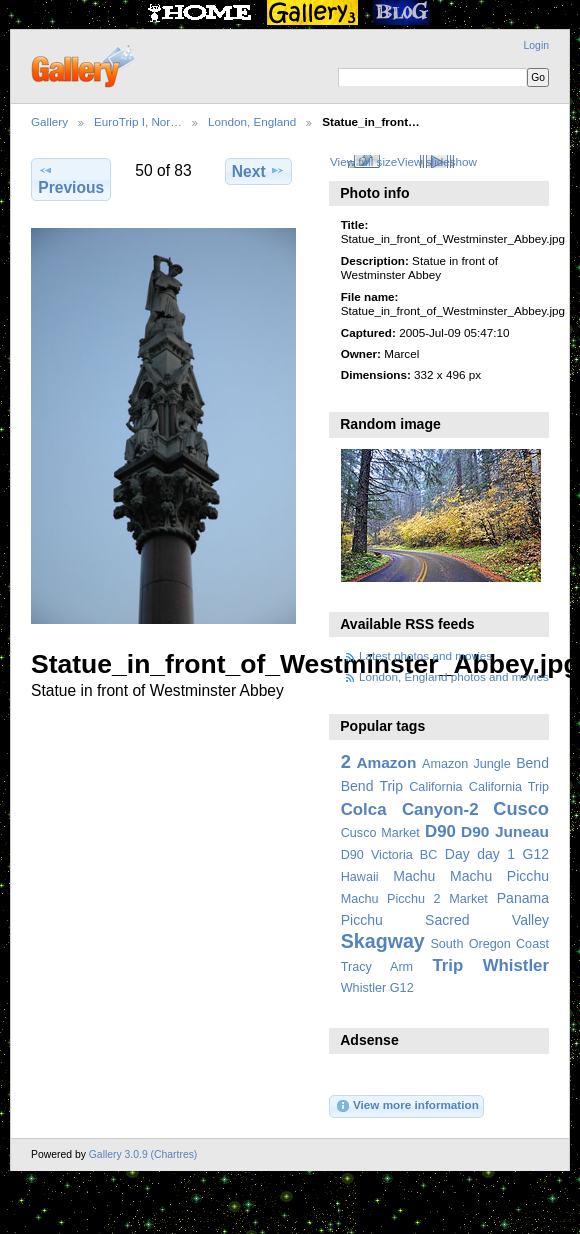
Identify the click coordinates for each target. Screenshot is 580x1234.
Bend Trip (372, 786)
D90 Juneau (505, 831)
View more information (407, 1106)
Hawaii (360, 877)
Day (457, 854)
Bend (532, 763)
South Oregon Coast (489, 944)
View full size (363, 161)
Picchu (362, 920)
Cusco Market (380, 833)
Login (536, 45)
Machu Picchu (499, 876)
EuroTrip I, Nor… (138, 121)
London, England (252, 121)
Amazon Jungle (466, 764)
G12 (535, 854)
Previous (71, 179)
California (435, 787)
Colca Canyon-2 (410, 809)
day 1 (496, 854)
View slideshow (437, 161)
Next (258, 171)
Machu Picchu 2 (391, 899)
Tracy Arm (377, 967)
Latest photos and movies (425, 655)
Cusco (521, 808)
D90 (440, 831)
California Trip (509, 787)
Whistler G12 (377, 988)
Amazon (386, 762)
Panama (523, 898)
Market (468, 899)
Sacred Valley (487, 920)
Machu (414, 876)
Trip (447, 965)
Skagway (383, 941)
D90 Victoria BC (389, 855)
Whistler (516, 965)
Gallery (49, 121)
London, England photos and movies (454, 676)
